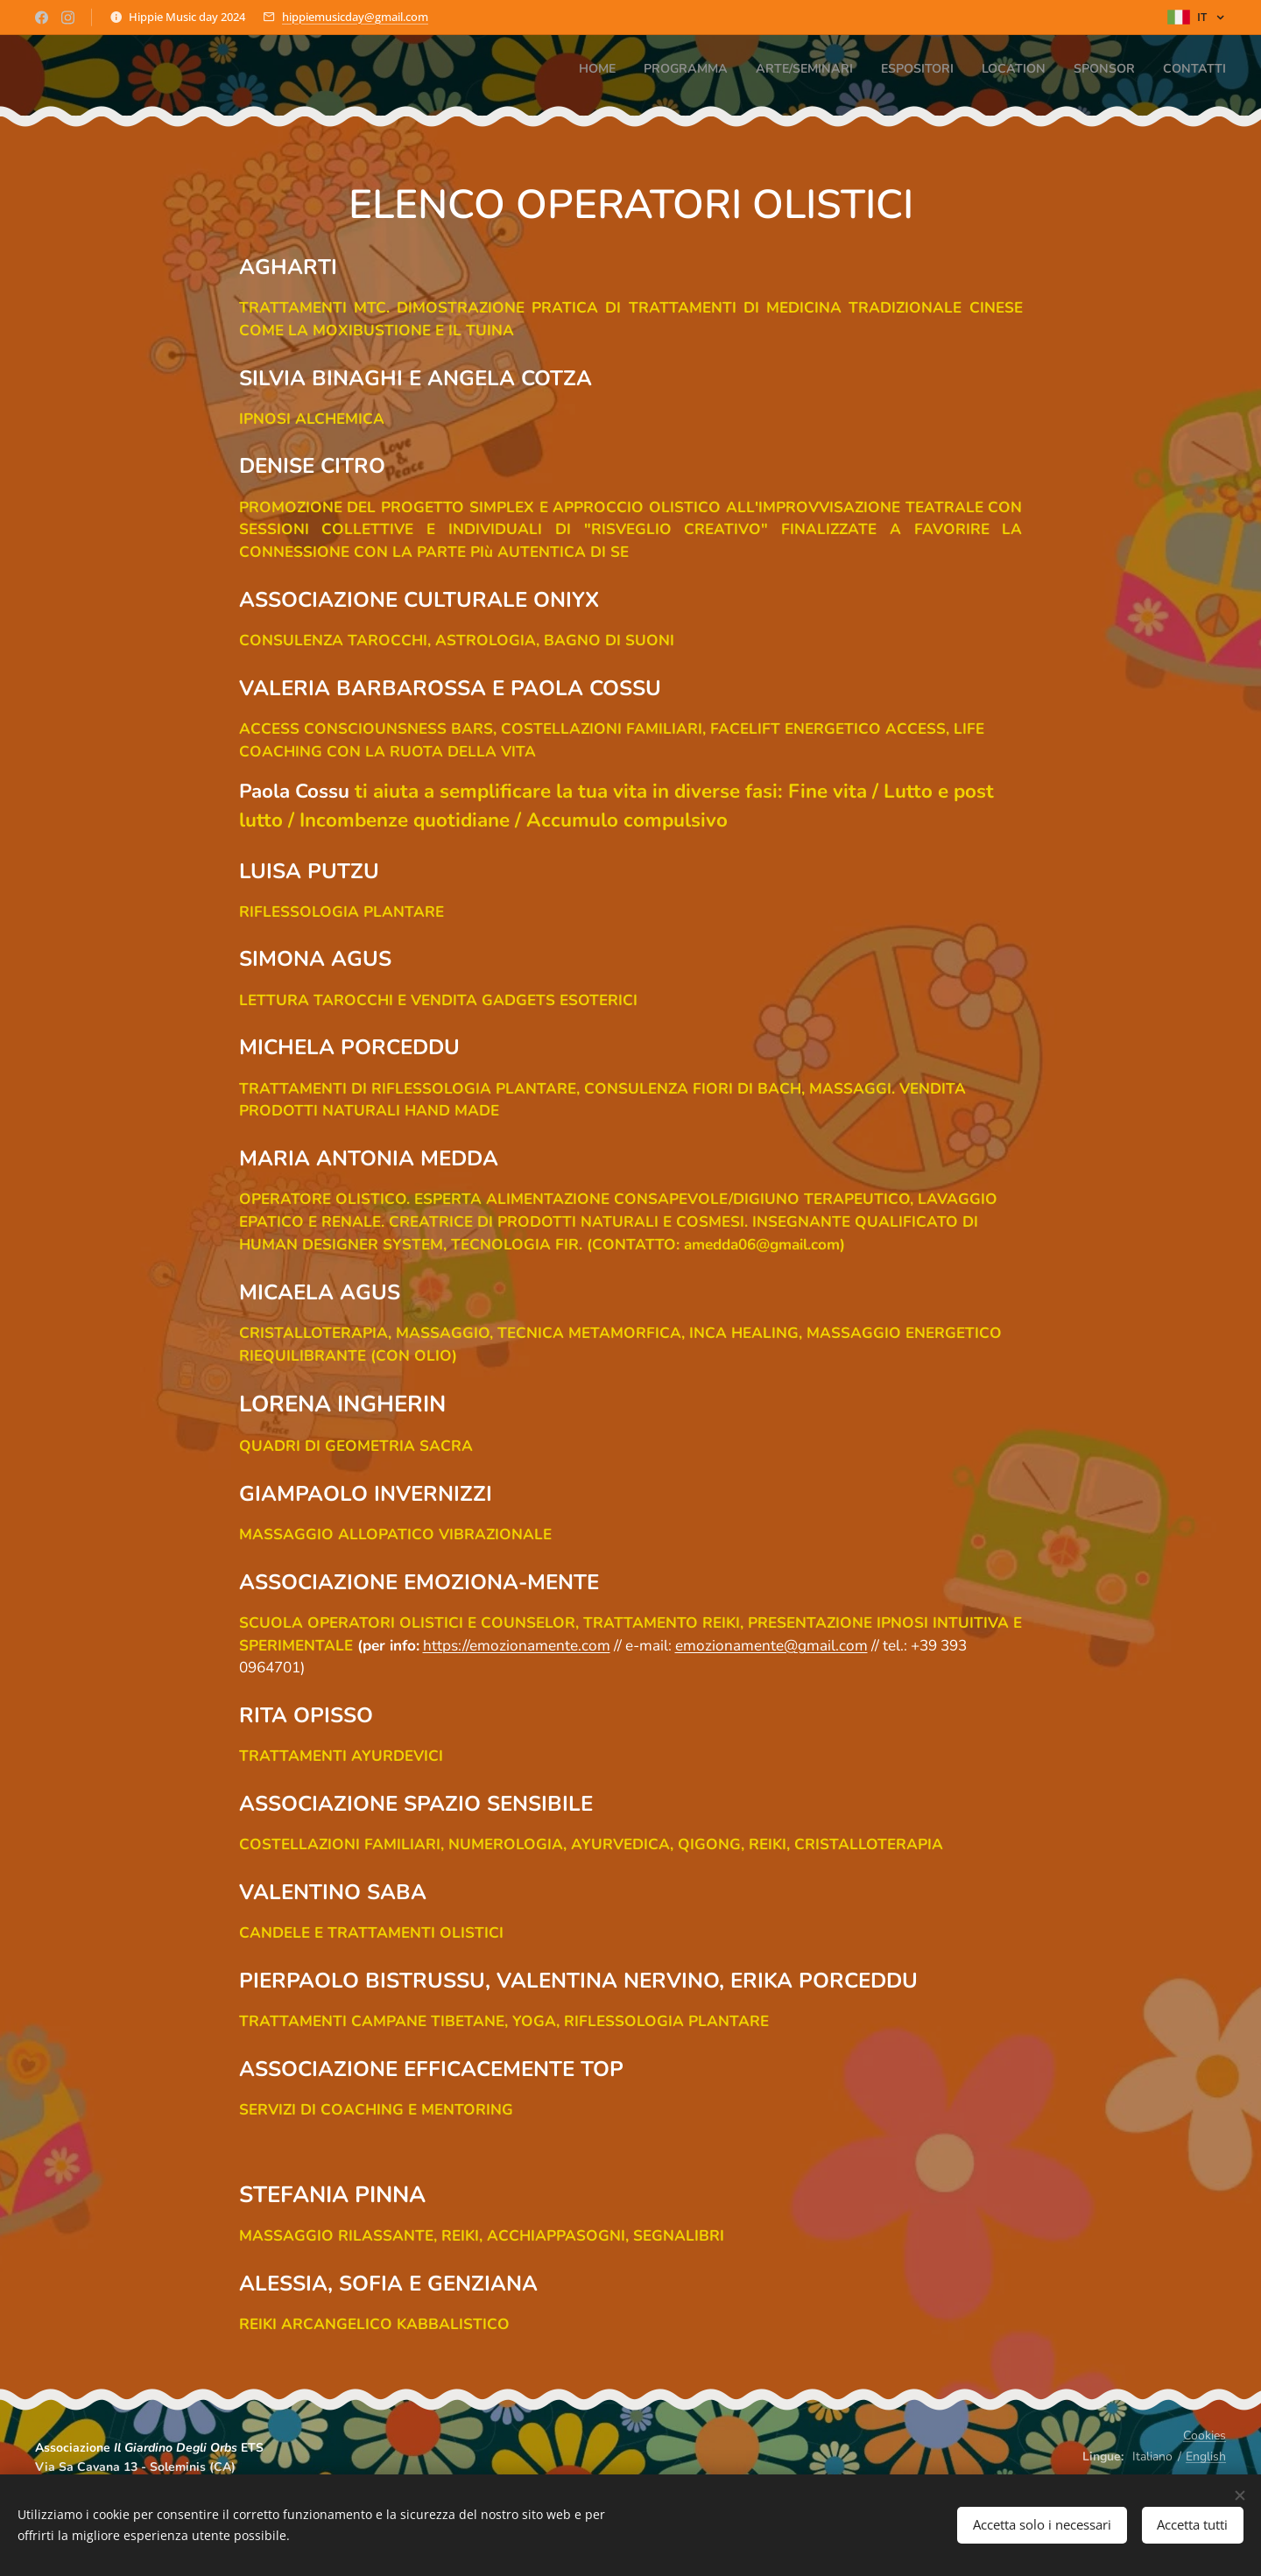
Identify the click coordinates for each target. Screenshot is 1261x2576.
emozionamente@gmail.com (771, 1646)
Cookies (1204, 2435)
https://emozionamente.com (516, 1646)
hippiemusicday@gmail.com (355, 17)
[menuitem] (1062, 71)
